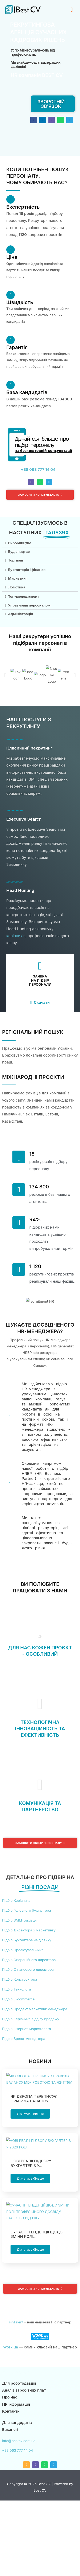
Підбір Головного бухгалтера (26, 1974)
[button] (40, 543)
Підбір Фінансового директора (28, 2033)
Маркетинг (17, 578)
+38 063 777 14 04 (38, 469)
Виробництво (19, 543)
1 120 (35, 1253)
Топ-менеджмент (23, 596)
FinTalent (16, 2475)
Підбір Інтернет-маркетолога (26, 2092)
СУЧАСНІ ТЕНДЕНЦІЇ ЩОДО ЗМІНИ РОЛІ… (37, 2387)
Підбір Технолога (16, 2053)
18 (32, 1141)
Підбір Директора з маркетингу (29, 1994)
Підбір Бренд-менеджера (23, 2102)
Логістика (16, 587)
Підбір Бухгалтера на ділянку (26, 2003)
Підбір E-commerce (18, 2063)
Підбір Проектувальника (23, 2013)
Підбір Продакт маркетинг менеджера (34, 2072)
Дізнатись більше (30, 2209)
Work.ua (10, 2500)
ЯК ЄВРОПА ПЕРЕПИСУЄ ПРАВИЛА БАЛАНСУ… (34, 2194)
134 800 (39, 1174)
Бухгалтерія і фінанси (26, 570)
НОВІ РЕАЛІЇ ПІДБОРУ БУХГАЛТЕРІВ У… (31, 2290)
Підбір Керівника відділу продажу (30, 2082)
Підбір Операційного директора (29, 2023)
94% (35, 1207)
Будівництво (19, 552)
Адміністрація (20, 614)
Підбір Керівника (16, 1964)
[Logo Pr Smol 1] (18, 2526)
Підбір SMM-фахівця (19, 1984)
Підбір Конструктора (19, 2043)
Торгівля (15, 560)
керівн (15, 923)
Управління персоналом (29, 605)
